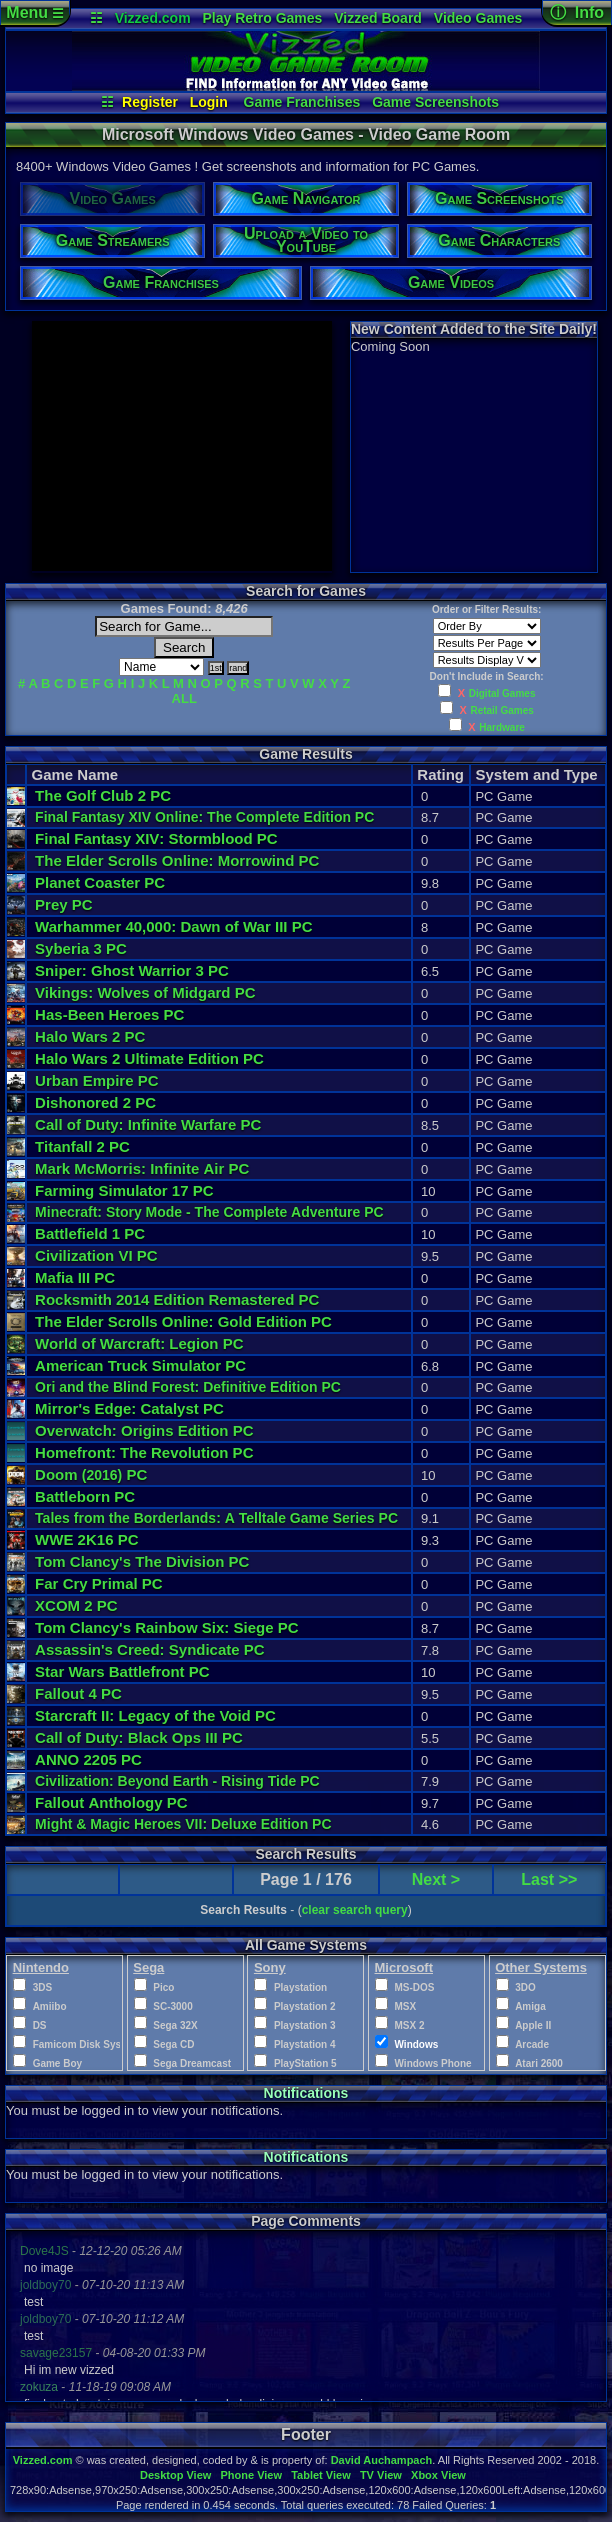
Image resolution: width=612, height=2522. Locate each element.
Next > (436, 1879)
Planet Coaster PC (100, 882)
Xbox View (438, 2475)
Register (150, 102)
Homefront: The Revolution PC (144, 1452)
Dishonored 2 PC (95, 1102)
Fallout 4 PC (78, 1693)
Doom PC (91, 1474)
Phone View (251, 2475)
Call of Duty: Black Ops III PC (139, 1737)
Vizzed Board (378, 18)
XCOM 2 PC (76, 1605)
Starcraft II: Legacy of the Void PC (155, 1715)
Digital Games (502, 693)
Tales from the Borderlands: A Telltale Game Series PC (216, 1518)
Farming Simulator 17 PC (124, 1190)
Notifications (306, 2093)
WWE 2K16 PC (86, 1539)
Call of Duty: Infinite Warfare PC (148, 1124)
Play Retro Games (263, 18)
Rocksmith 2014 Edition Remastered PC (177, 1299)
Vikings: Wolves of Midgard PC (145, 992)
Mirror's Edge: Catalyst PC (129, 1408)
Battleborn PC (85, 1496)
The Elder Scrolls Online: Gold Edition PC (183, 1321)
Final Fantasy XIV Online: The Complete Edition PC (204, 817)
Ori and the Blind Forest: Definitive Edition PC (188, 1387)
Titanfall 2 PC (82, 1146)
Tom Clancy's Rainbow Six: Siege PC (166, 1627)
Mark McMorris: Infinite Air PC (142, 1168)
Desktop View (175, 2475)
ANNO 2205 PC (88, 1759)
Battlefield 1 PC (90, 1233)
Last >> (549, 1879)
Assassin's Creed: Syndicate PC (150, 1649)
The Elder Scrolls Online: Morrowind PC (177, 860)
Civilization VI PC (96, 1255)
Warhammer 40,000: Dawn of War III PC (173, 926)
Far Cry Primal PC (99, 1583)
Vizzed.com (153, 18)
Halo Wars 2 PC (90, 1036)
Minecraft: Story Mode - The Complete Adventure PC (209, 1212)
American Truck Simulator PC (140, 1365)
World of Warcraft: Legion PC (139, 1343)
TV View (381, 2475)
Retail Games (501, 710)
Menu (34, 12)
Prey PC (64, 904)
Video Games (478, 18)
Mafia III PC (75, 1277)
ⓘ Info (577, 12)
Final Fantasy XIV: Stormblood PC (156, 838)
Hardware (502, 727)
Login (209, 102)
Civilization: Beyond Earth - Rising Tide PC (177, 1781)
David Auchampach (382, 2460)
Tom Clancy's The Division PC (142, 1561)
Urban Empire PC (96, 1080)
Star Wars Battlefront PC (122, 1671)
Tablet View (321, 2475)
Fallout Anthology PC (111, 1802)
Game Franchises (302, 102)
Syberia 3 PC (81, 948)
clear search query (355, 1910)
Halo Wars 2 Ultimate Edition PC (149, 1058)
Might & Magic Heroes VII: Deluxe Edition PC (183, 1824)
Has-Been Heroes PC (109, 1014)
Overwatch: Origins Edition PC (144, 1430)
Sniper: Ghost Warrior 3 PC (132, 970)
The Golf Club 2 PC (103, 795)
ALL (184, 698)
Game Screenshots (435, 102)
